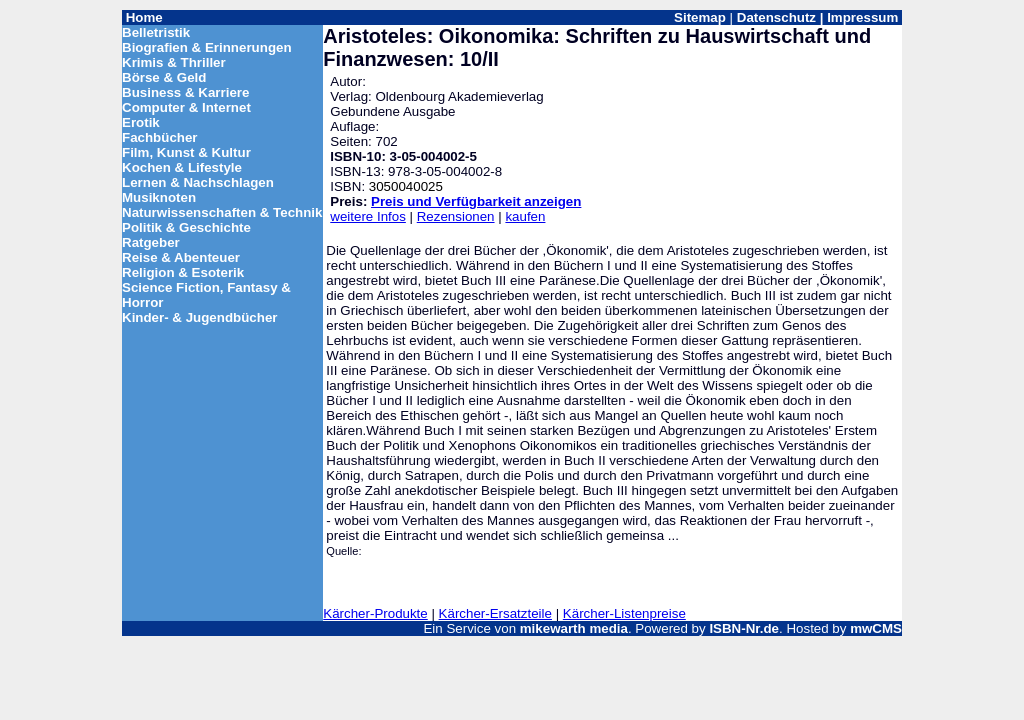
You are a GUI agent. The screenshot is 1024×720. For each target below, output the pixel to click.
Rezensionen (456, 216)
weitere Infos (368, 216)
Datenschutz (776, 17)
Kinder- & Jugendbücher (200, 317)
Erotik (141, 122)
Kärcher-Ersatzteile (495, 613)
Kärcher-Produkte (375, 613)
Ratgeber (151, 242)
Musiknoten (159, 197)
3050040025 (406, 186)
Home (144, 17)
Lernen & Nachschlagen (198, 182)
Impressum (862, 17)
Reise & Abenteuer (181, 257)
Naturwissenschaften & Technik (222, 212)
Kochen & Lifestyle (182, 167)
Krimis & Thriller (174, 62)
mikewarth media (574, 628)
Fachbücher (160, 137)
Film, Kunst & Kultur (186, 152)
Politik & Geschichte (186, 227)
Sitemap (700, 17)
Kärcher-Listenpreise (624, 613)
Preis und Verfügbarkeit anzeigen (476, 201)
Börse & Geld (164, 77)
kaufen (525, 216)
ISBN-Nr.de (744, 628)
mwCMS (876, 628)
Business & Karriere (185, 92)
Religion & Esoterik (183, 272)
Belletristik (156, 32)
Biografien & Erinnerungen (207, 47)
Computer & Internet (186, 107)
